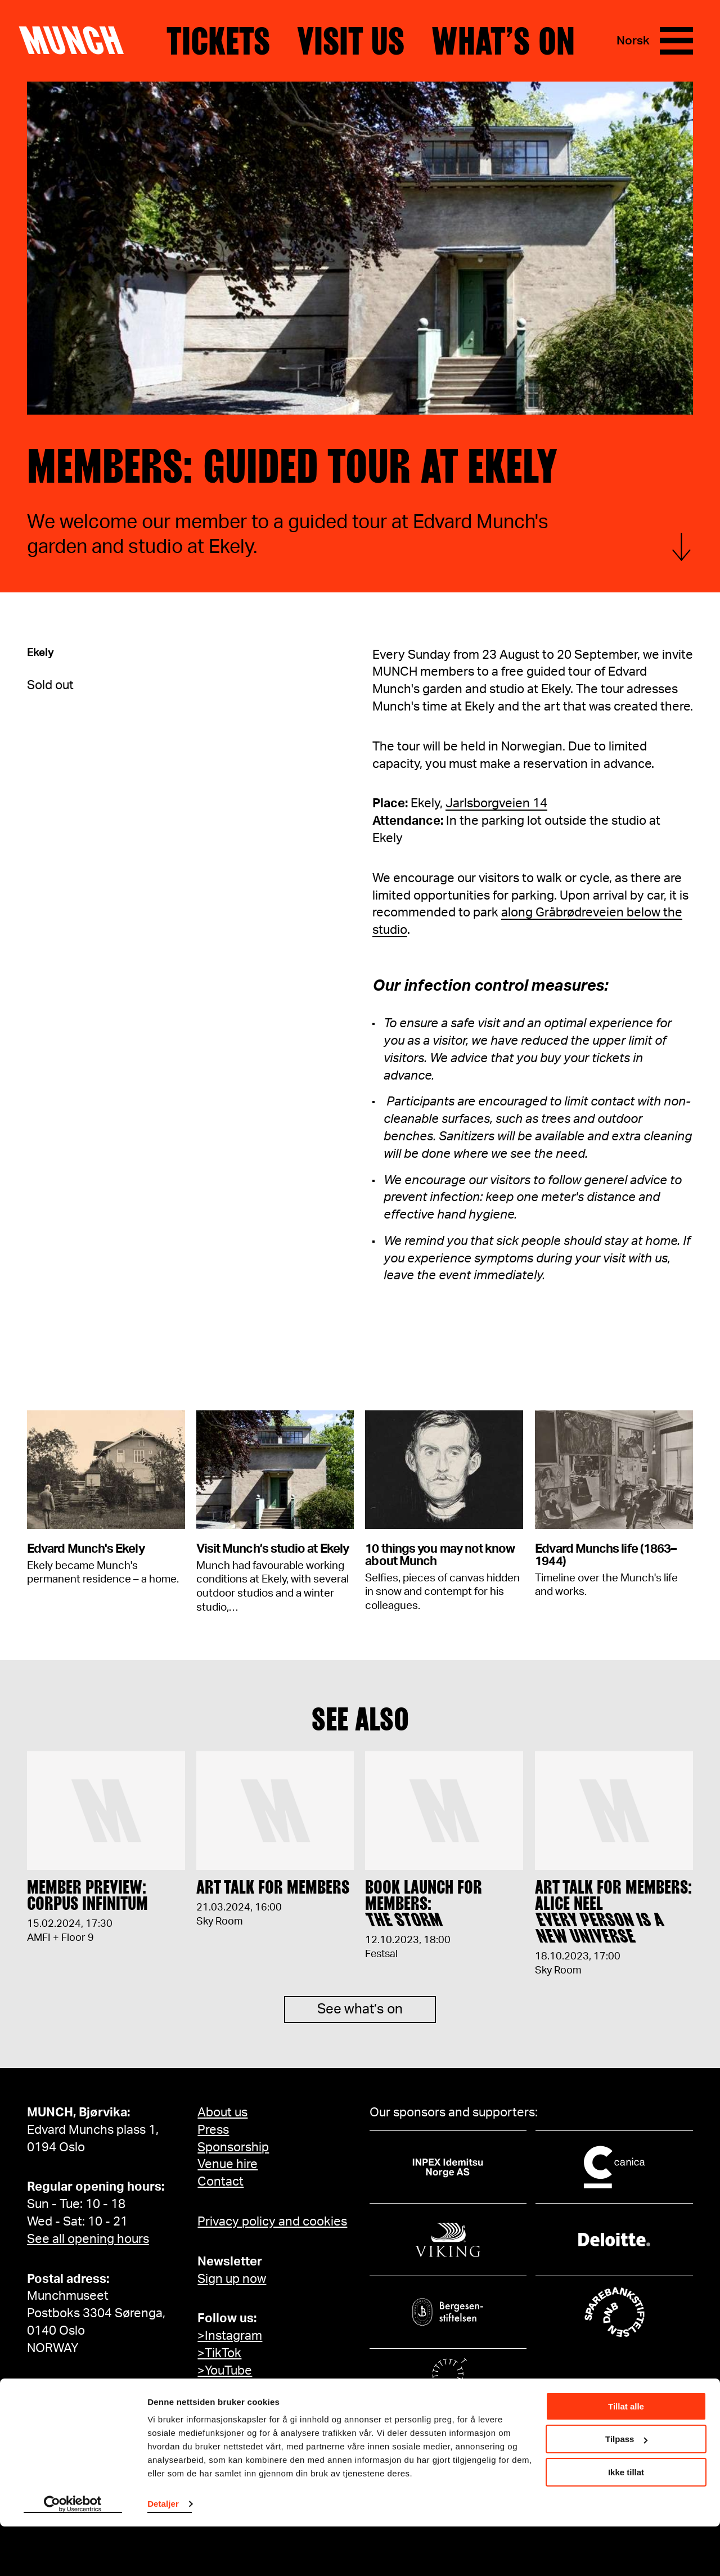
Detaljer (163, 2553)
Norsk (632, 41)
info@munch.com (76, 2388)
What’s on (503, 41)
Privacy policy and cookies (272, 2221)
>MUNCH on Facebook (261, 2388)
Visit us (350, 41)
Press (213, 2130)
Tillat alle (626, 2456)
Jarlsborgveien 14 (496, 803)
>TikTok (219, 2353)
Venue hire (227, 2164)
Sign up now (231, 2279)
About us (222, 2112)
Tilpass (626, 2488)
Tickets (218, 41)
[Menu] (676, 41)
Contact (220, 2181)
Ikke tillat (626, 2521)
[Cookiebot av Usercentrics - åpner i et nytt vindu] (73, 2554)
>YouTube (224, 2370)
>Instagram (229, 2336)
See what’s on (360, 2020)
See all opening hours (88, 2239)
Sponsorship (233, 2147)
